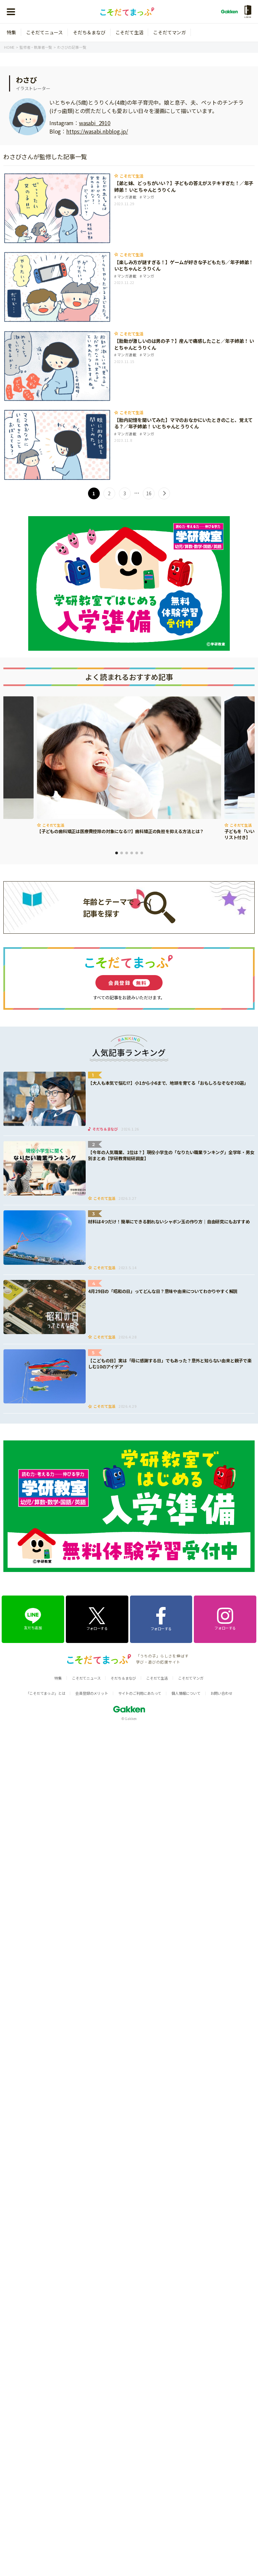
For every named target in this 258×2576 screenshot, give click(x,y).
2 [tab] (121, 853)
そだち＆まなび (89, 32)
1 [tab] (116, 853)
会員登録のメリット (91, 1693)
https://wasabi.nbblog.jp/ (97, 131)
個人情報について (185, 1693)
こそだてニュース (44, 32)
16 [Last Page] (149, 493)
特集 (11, 32)
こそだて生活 (129, 32)
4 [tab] (131, 853)
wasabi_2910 (95, 123)
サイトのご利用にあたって (140, 1693)
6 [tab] (141, 853)
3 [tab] (126, 853)
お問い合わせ (221, 1693)
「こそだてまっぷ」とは (46, 1693)
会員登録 (129, 983)
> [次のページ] (164, 493)
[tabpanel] (129, 765)
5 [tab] (136, 853)
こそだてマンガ (169, 32)
